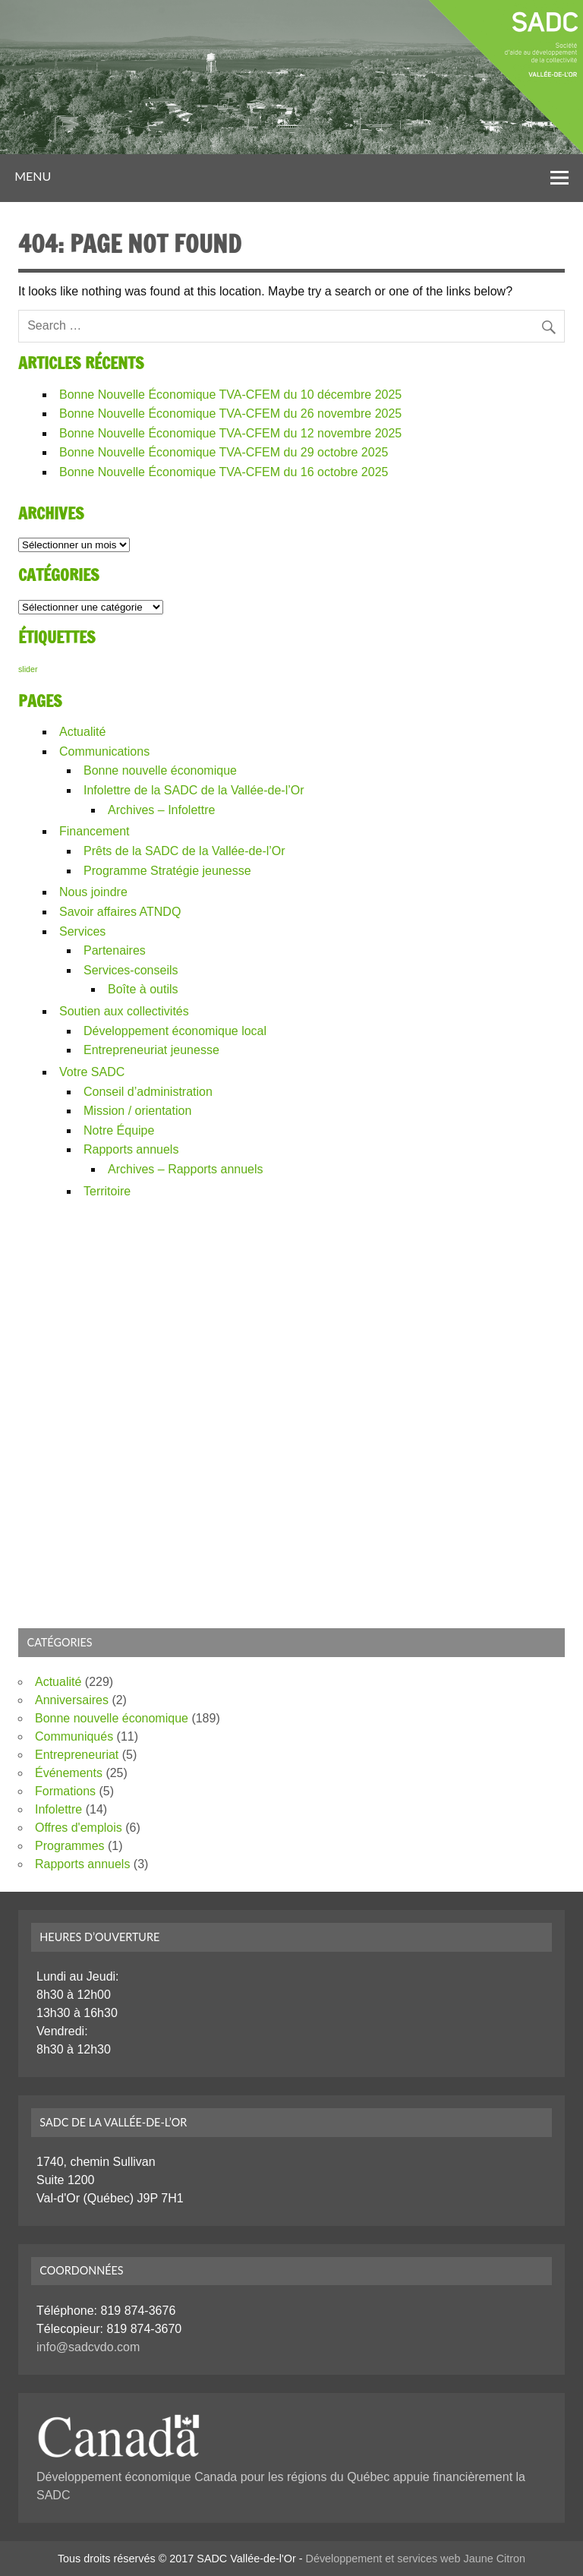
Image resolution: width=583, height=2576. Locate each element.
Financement (94, 831)
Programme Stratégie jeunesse (167, 870)
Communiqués (74, 1736)
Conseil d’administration (148, 1091)
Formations (65, 1791)
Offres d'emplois (78, 1827)
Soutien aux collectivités (124, 1011)
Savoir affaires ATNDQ (120, 911)
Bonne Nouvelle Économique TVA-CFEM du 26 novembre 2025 (230, 413)
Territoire (107, 1191)
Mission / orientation (137, 1110)
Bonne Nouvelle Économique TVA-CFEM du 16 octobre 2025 (223, 472)
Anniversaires (72, 1700)
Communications (104, 751)
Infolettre (58, 1809)
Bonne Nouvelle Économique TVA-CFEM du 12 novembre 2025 (230, 433)
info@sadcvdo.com (88, 2347)
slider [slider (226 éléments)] (27, 669)
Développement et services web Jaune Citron (416, 2558)
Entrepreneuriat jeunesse (151, 1049)
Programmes (70, 1845)
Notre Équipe (119, 1130)
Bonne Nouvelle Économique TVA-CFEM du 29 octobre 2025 (223, 452)
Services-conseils (131, 970)
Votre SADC (91, 1071)
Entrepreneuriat (76, 1754)
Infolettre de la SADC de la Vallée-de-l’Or (194, 790)
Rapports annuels (131, 1149)
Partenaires (115, 950)
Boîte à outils (143, 989)
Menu (32, 176)
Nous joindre (93, 892)
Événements (68, 1772)
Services (82, 931)
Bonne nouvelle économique (160, 770)
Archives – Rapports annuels (185, 1169)
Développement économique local (175, 1030)
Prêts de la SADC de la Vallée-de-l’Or (184, 850)
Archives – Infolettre (161, 809)
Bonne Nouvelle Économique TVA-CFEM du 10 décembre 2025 (230, 394)
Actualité (82, 731)
